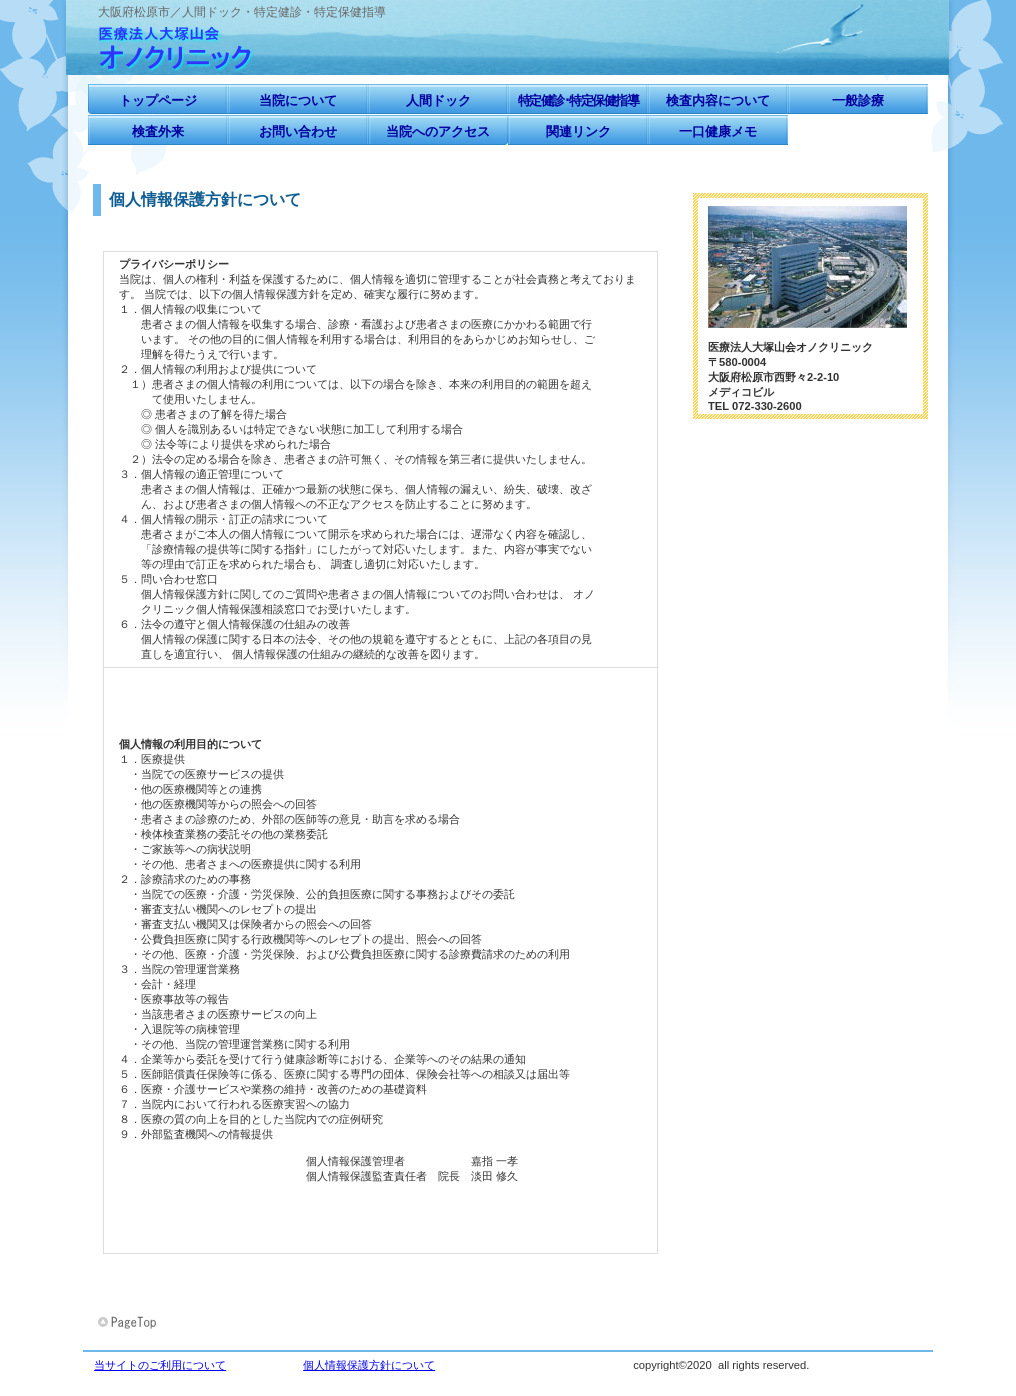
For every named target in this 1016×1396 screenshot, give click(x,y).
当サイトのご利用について (160, 1365)
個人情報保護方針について (369, 1365)
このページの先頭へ (129, 1323)
